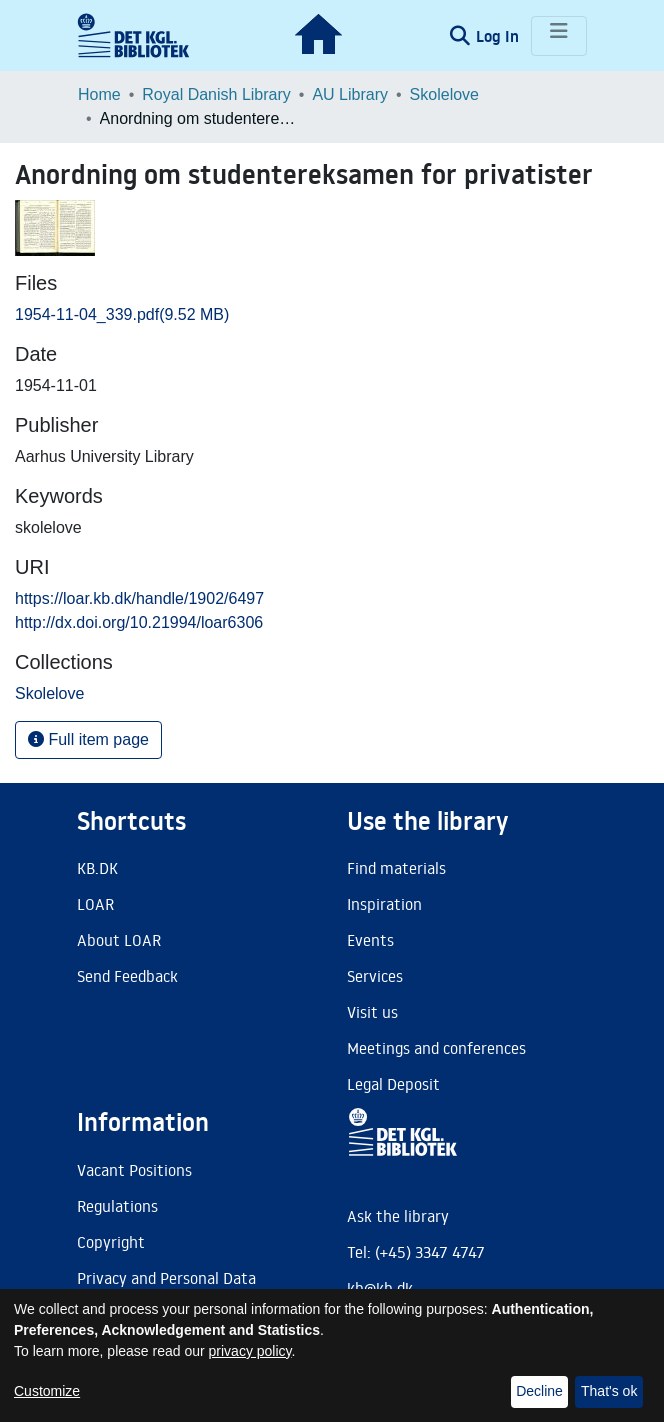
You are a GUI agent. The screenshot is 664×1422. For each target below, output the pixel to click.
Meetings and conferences (436, 1048)
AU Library (350, 94)
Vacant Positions (134, 1170)
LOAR (95, 904)
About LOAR (119, 940)
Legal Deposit (393, 1084)
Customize (47, 1391)
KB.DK (97, 868)
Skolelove (444, 94)
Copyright (111, 1242)
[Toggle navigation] (559, 36)
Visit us (372, 1012)
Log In (499, 36)
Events (370, 940)
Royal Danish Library (216, 94)
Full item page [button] (88, 739)
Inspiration (384, 904)
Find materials (396, 868)
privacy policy (250, 1351)
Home (99, 94)
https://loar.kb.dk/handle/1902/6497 (139, 598)
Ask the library (398, 1216)
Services (375, 976)
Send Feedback (127, 976)
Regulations (117, 1206)
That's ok (609, 1391)
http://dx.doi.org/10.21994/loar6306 (139, 622)
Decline (539, 1391)
